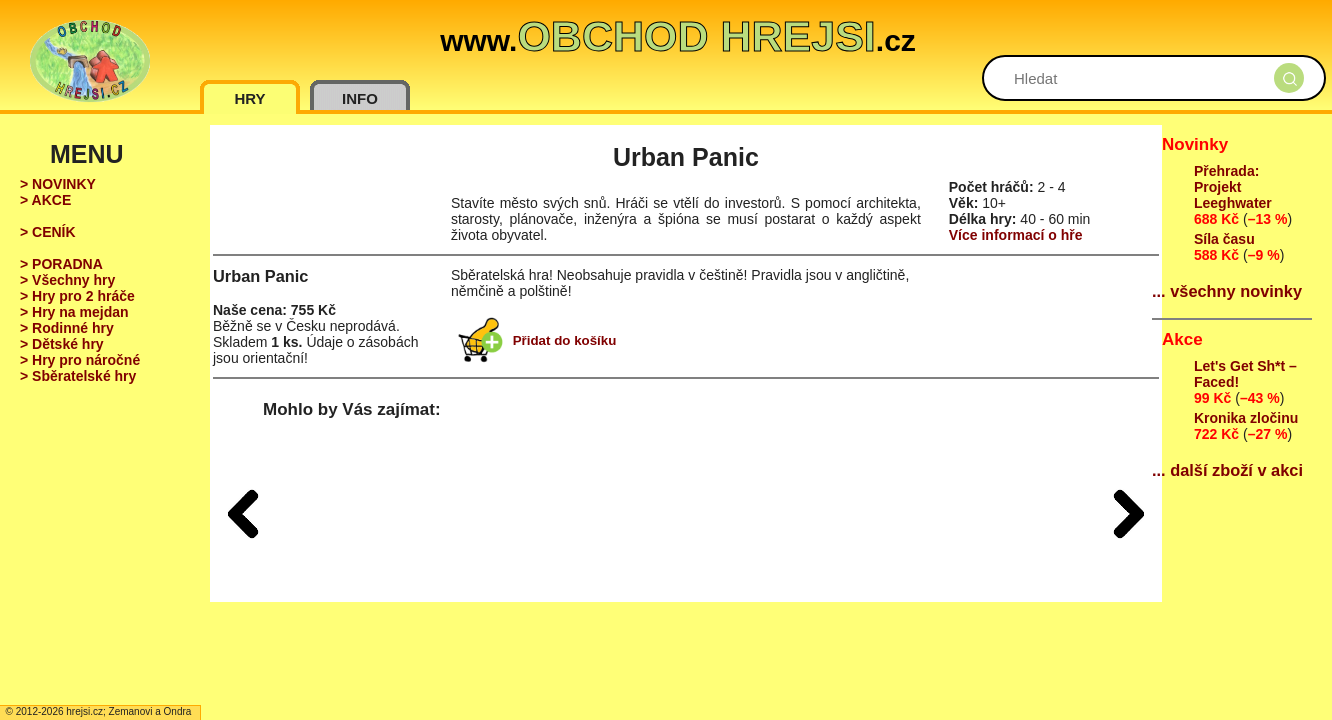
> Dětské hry (62, 344)
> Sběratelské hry (78, 376)
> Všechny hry (67, 280)
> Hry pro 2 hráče (77, 296)
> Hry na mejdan (74, 312)
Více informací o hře (1016, 235)
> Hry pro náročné (80, 360)
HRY (249, 98)
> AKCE (45, 200)
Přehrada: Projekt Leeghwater (1233, 187)
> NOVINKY (58, 184)
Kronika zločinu (1246, 418)
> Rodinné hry (67, 328)
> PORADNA (61, 264)
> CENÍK (48, 232)
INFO (360, 98)
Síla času (1224, 239)
